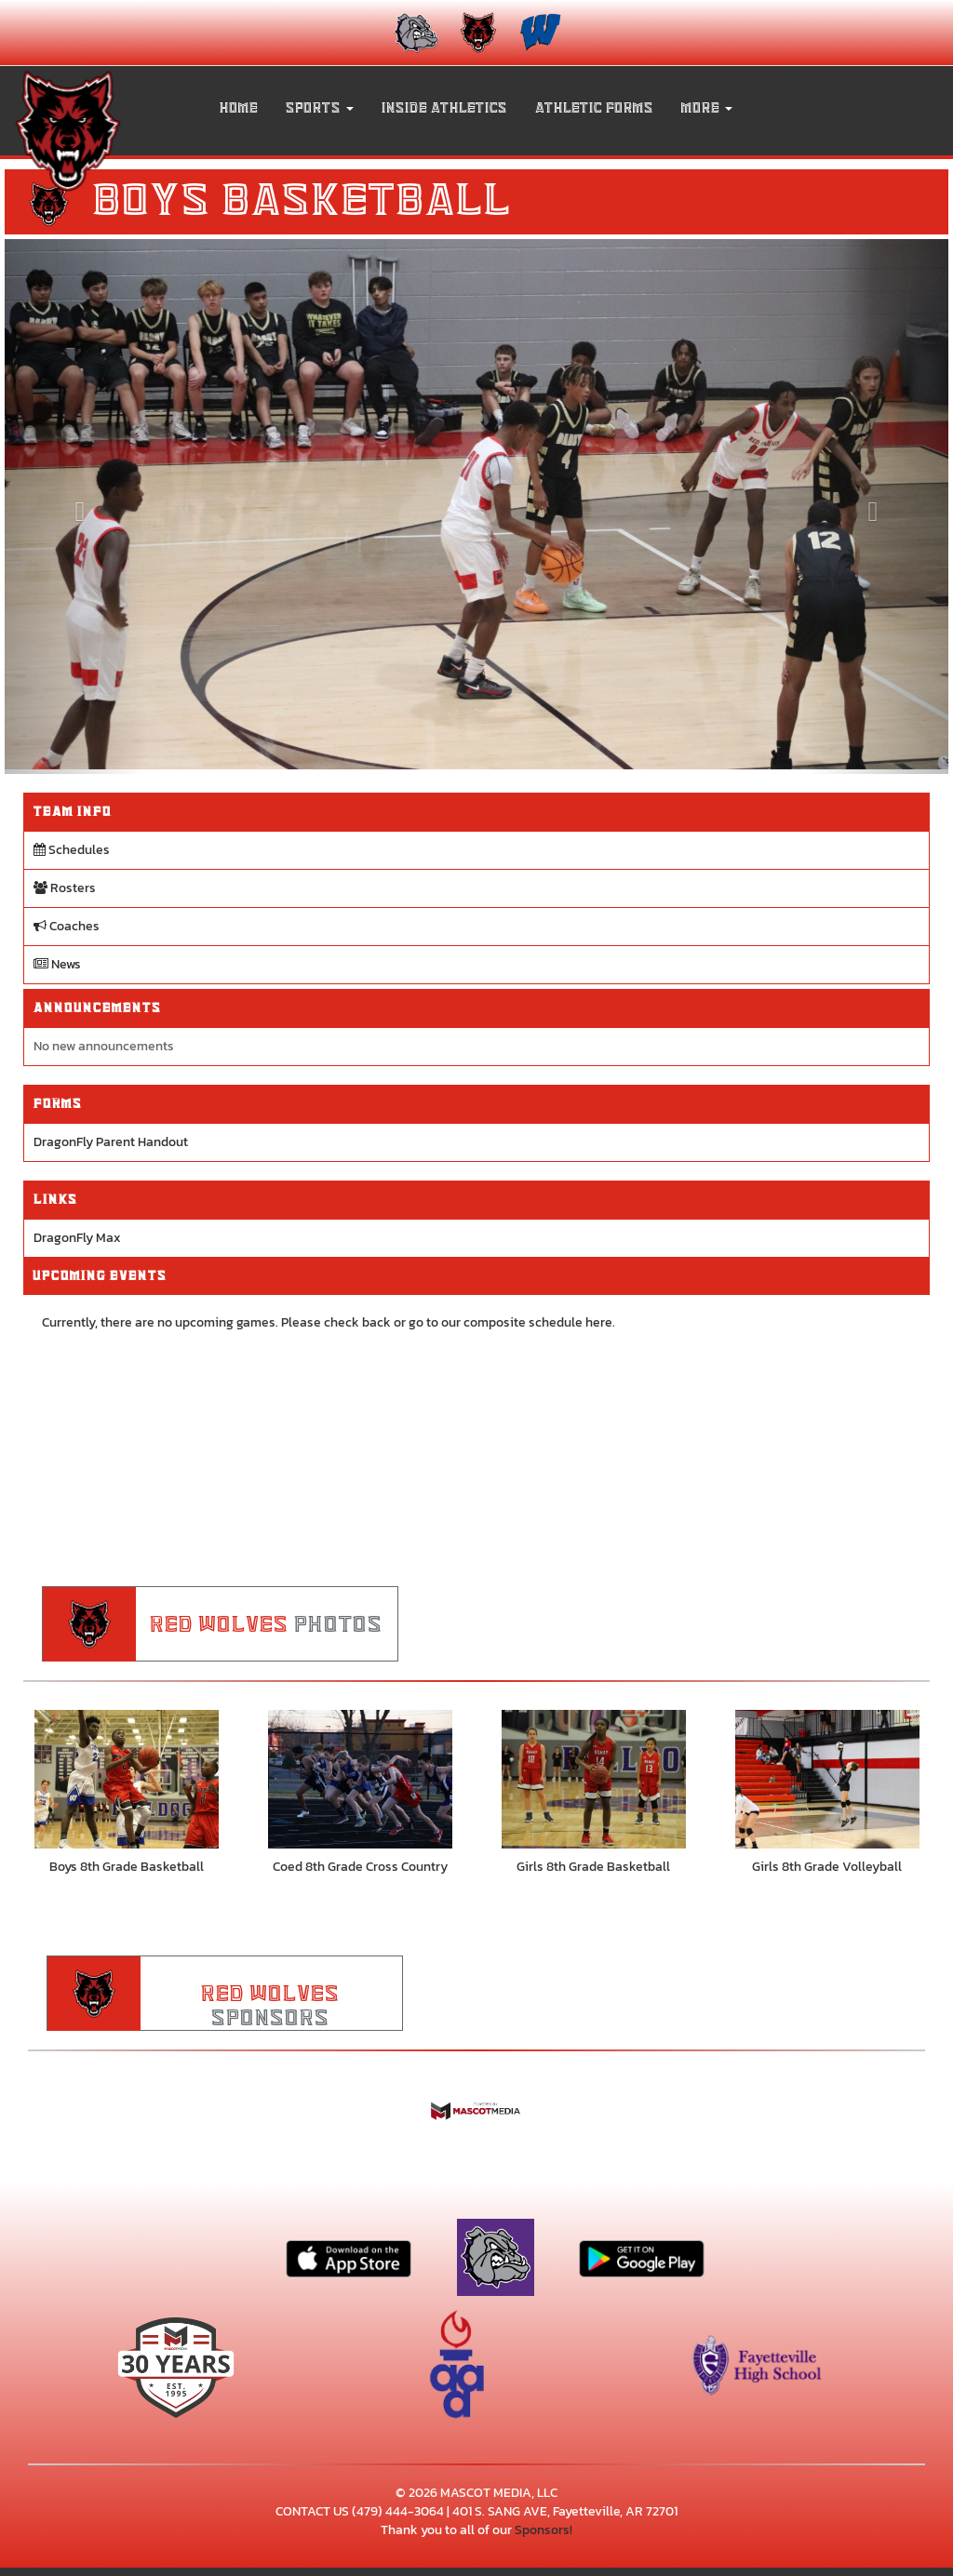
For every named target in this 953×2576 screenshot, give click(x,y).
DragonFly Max (77, 1238)
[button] (320, 108)
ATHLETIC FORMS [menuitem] (594, 107)
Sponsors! (543, 2532)
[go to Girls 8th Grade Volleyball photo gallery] (827, 1780)
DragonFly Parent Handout (111, 1142)
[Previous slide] (75, 506)
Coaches (67, 926)
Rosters (65, 888)
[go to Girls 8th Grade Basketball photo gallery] (593, 1780)
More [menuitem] (706, 107)
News (57, 964)
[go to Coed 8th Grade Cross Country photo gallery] (360, 1780)
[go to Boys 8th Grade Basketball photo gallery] (126, 1780)
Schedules (72, 850)
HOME (239, 107)
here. (600, 1322)
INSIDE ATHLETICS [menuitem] (444, 107)
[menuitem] (414, 32)
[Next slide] (877, 506)
